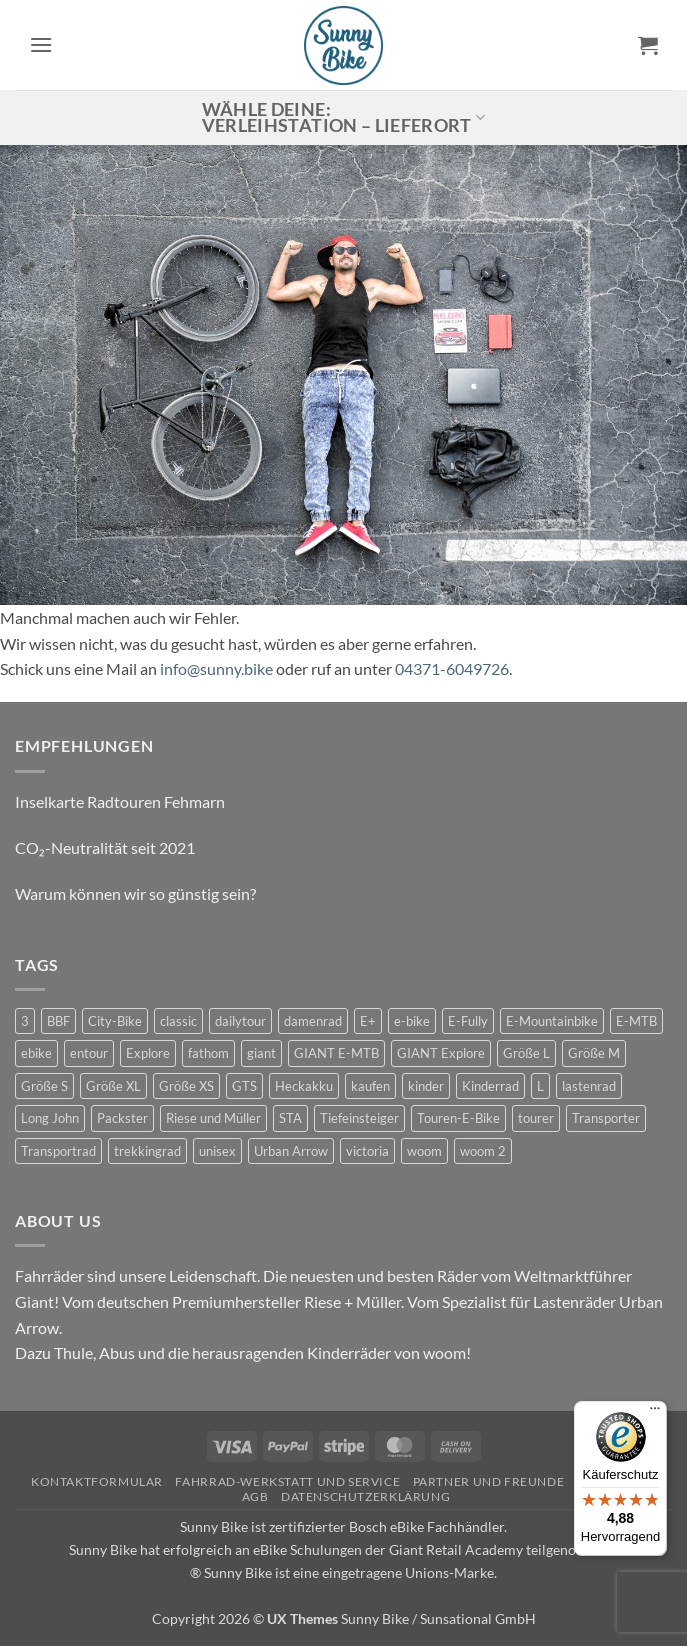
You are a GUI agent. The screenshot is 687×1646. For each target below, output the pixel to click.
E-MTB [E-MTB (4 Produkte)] (636, 1021)
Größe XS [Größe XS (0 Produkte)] (186, 1086)
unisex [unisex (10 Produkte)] (217, 1151)
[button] (41, 44)
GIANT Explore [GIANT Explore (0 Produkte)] (441, 1053)
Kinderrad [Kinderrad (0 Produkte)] (490, 1086)
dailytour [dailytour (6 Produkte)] (240, 1021)
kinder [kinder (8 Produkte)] (426, 1086)
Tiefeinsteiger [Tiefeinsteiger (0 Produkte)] (359, 1118)
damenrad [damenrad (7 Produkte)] (313, 1021)
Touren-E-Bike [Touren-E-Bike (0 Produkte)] (458, 1118)
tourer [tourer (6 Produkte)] (536, 1118)
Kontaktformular (97, 1481)
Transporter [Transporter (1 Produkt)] (606, 1118)
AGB (255, 1496)
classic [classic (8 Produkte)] (178, 1021)
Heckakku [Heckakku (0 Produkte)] (304, 1086)
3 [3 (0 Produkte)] (25, 1021)
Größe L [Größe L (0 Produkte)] (526, 1053)
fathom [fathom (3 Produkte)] (208, 1053)
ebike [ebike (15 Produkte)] (36, 1053)
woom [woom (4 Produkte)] (424, 1151)
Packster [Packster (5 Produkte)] (122, 1118)
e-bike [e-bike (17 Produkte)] (412, 1021)
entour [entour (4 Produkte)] (89, 1053)
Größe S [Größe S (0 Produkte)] (44, 1086)
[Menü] (655, 1413)
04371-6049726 (452, 668)
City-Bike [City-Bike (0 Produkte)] (115, 1021)
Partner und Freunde (489, 1481)
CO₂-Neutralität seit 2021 (105, 847)
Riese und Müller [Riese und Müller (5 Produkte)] (213, 1118)
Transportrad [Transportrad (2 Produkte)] (58, 1151)
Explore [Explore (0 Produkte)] (148, 1053)
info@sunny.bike (216, 668)
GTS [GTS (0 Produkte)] (244, 1086)
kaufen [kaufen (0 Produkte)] (370, 1086)
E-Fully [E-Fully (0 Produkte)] (468, 1021)
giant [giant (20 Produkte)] (261, 1053)
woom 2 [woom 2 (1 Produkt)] (483, 1151)
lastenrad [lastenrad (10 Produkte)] (589, 1086)
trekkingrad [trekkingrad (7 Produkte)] (147, 1151)
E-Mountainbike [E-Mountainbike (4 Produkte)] (552, 1021)
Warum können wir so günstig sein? (135, 893)
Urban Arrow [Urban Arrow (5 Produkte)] (291, 1151)
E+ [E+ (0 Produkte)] (368, 1021)
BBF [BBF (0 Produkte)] (58, 1021)
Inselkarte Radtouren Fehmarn (120, 801)
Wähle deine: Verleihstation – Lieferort (344, 117)
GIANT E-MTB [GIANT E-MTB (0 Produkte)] (336, 1053)
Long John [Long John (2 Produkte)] (50, 1118)
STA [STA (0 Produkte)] (290, 1118)
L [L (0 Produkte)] (540, 1086)
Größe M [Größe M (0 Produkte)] (594, 1053)
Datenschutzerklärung (365, 1496)
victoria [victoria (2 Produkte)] (367, 1151)
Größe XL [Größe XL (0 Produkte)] (113, 1086)
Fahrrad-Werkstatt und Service (287, 1481)
